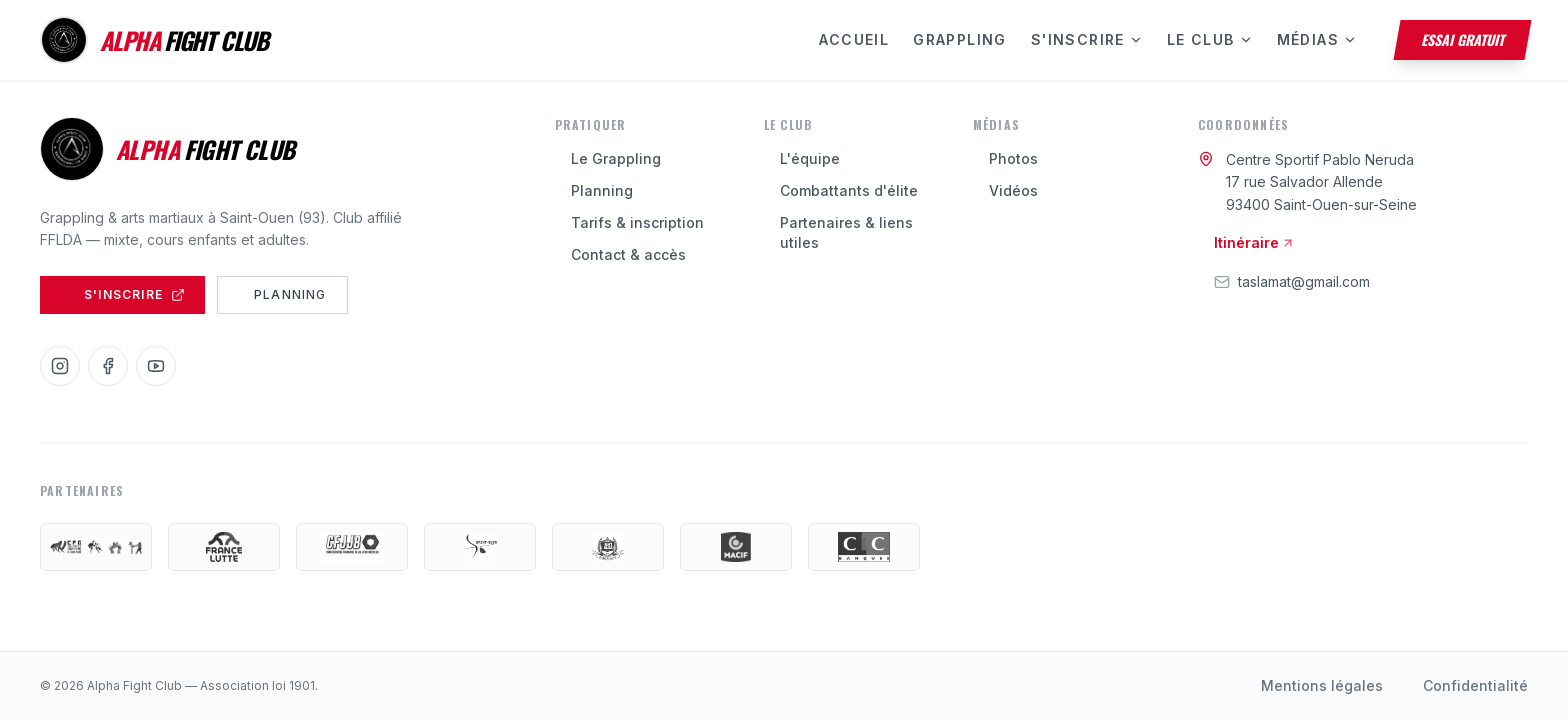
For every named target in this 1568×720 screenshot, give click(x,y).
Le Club (1210, 39)
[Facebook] (108, 366)
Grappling (960, 39)
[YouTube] (156, 366)
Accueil (854, 39)
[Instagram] (60, 366)
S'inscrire (1087, 39)
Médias (1317, 39)
